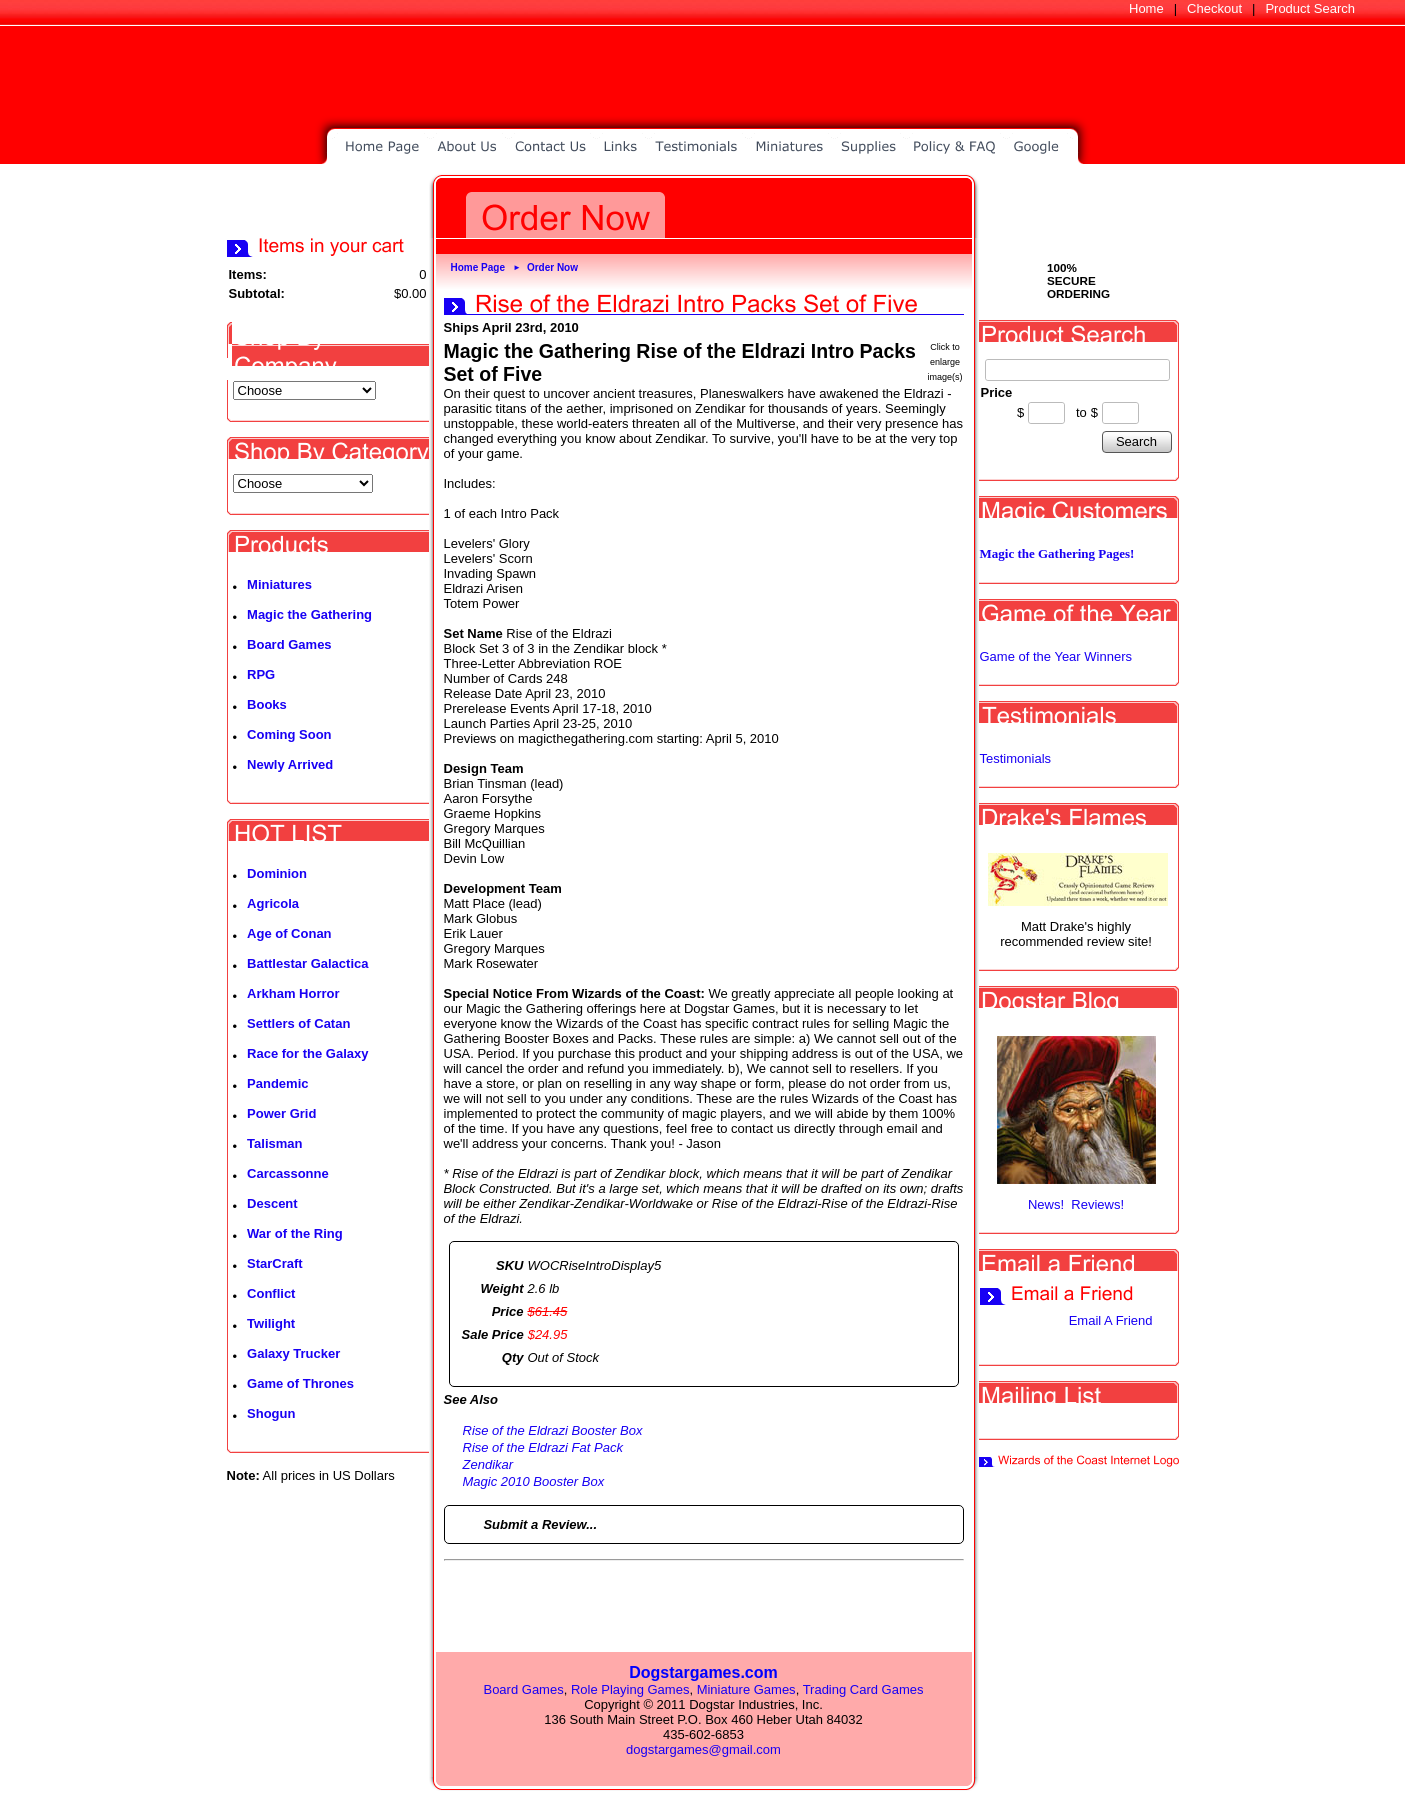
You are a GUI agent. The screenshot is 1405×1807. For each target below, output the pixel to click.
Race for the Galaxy (307, 1053)
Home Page (478, 267)
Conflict (271, 1293)
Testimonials (1016, 758)
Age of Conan (289, 933)
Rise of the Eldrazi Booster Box (553, 1430)
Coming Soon (289, 734)
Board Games (289, 644)
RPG (261, 674)
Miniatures (279, 584)
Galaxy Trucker (293, 1353)
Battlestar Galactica (307, 963)
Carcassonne (288, 1173)
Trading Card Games (863, 1689)
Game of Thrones (300, 1383)
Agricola (273, 903)
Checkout (1214, 8)
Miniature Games (746, 1689)
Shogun (271, 1413)
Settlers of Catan (298, 1023)
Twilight (271, 1323)
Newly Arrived (290, 764)
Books (267, 704)
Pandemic (277, 1083)
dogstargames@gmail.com (703, 1749)
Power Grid (281, 1113)
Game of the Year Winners (1056, 656)
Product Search (1310, 8)
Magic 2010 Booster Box (534, 1481)
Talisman (274, 1143)
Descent (272, 1203)
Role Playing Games (630, 1689)
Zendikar (488, 1464)
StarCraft (275, 1263)
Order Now (552, 267)
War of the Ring (295, 1233)
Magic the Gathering (309, 614)
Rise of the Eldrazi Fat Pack (543, 1447)
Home (1146, 8)
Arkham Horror (293, 993)
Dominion (277, 873)
